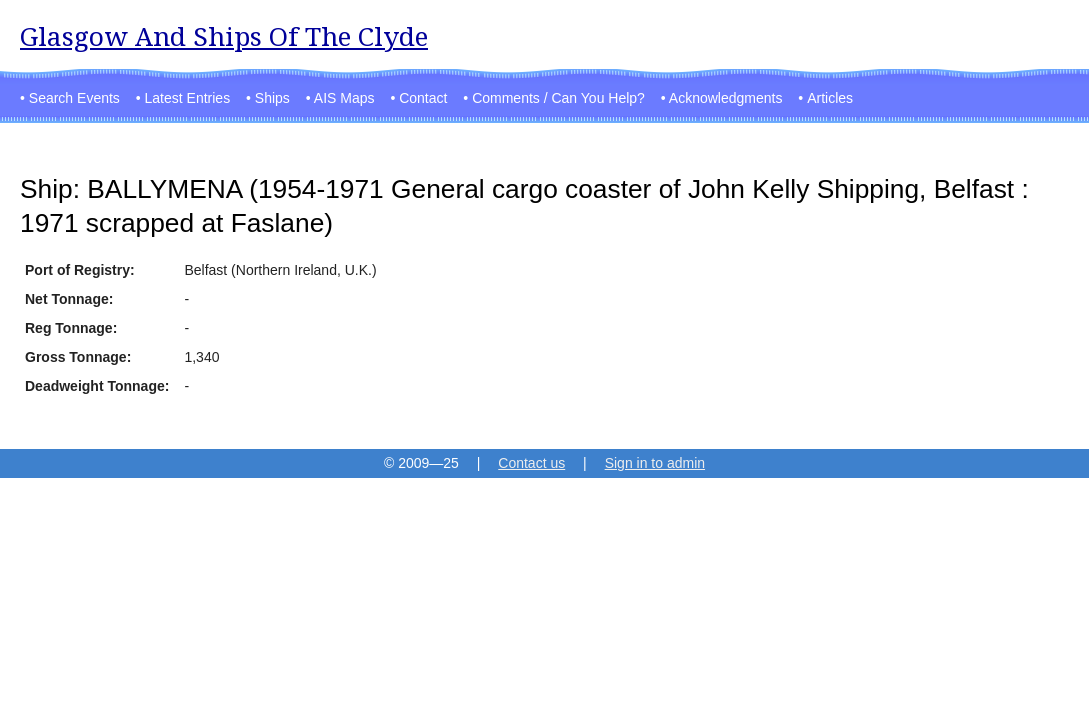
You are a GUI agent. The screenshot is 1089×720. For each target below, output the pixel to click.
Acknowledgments (726, 98)
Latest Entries (188, 98)
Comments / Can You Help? (558, 98)
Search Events (74, 98)
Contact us (531, 463)
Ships (272, 98)
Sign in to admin (655, 463)
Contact (423, 98)
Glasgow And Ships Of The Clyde (224, 36)
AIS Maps (344, 98)
